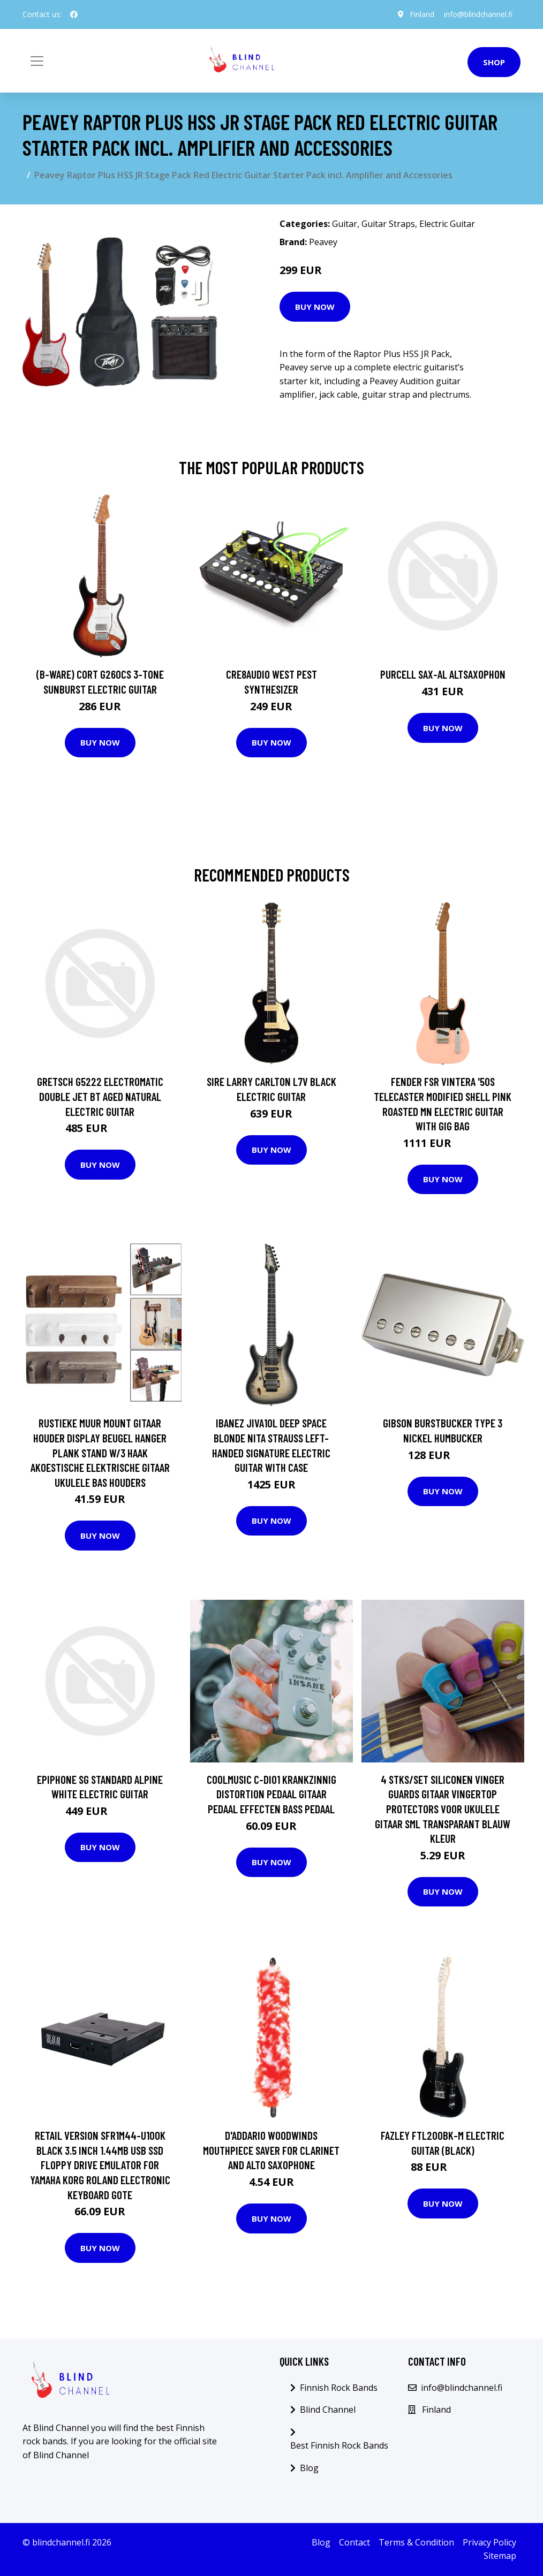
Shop (494, 62)
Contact (354, 2542)
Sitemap (500, 2556)
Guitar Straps (388, 224)
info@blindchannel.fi (477, 14)
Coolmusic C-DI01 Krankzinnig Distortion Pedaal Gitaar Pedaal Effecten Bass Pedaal (271, 1794)
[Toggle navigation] (36, 61)
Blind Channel (328, 2409)
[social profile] (74, 14)
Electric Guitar (447, 224)
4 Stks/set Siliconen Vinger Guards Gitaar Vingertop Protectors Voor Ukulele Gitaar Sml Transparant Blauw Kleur (442, 1809)
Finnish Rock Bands (339, 2387)
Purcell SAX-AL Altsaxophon (443, 674)
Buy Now (315, 306)
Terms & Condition (416, 2542)
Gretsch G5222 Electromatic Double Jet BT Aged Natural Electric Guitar (100, 1096)
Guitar (344, 224)
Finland (420, 14)
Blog (309, 2468)
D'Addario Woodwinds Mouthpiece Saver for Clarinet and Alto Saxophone (271, 2150)
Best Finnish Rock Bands (339, 2445)
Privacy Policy (489, 2542)
